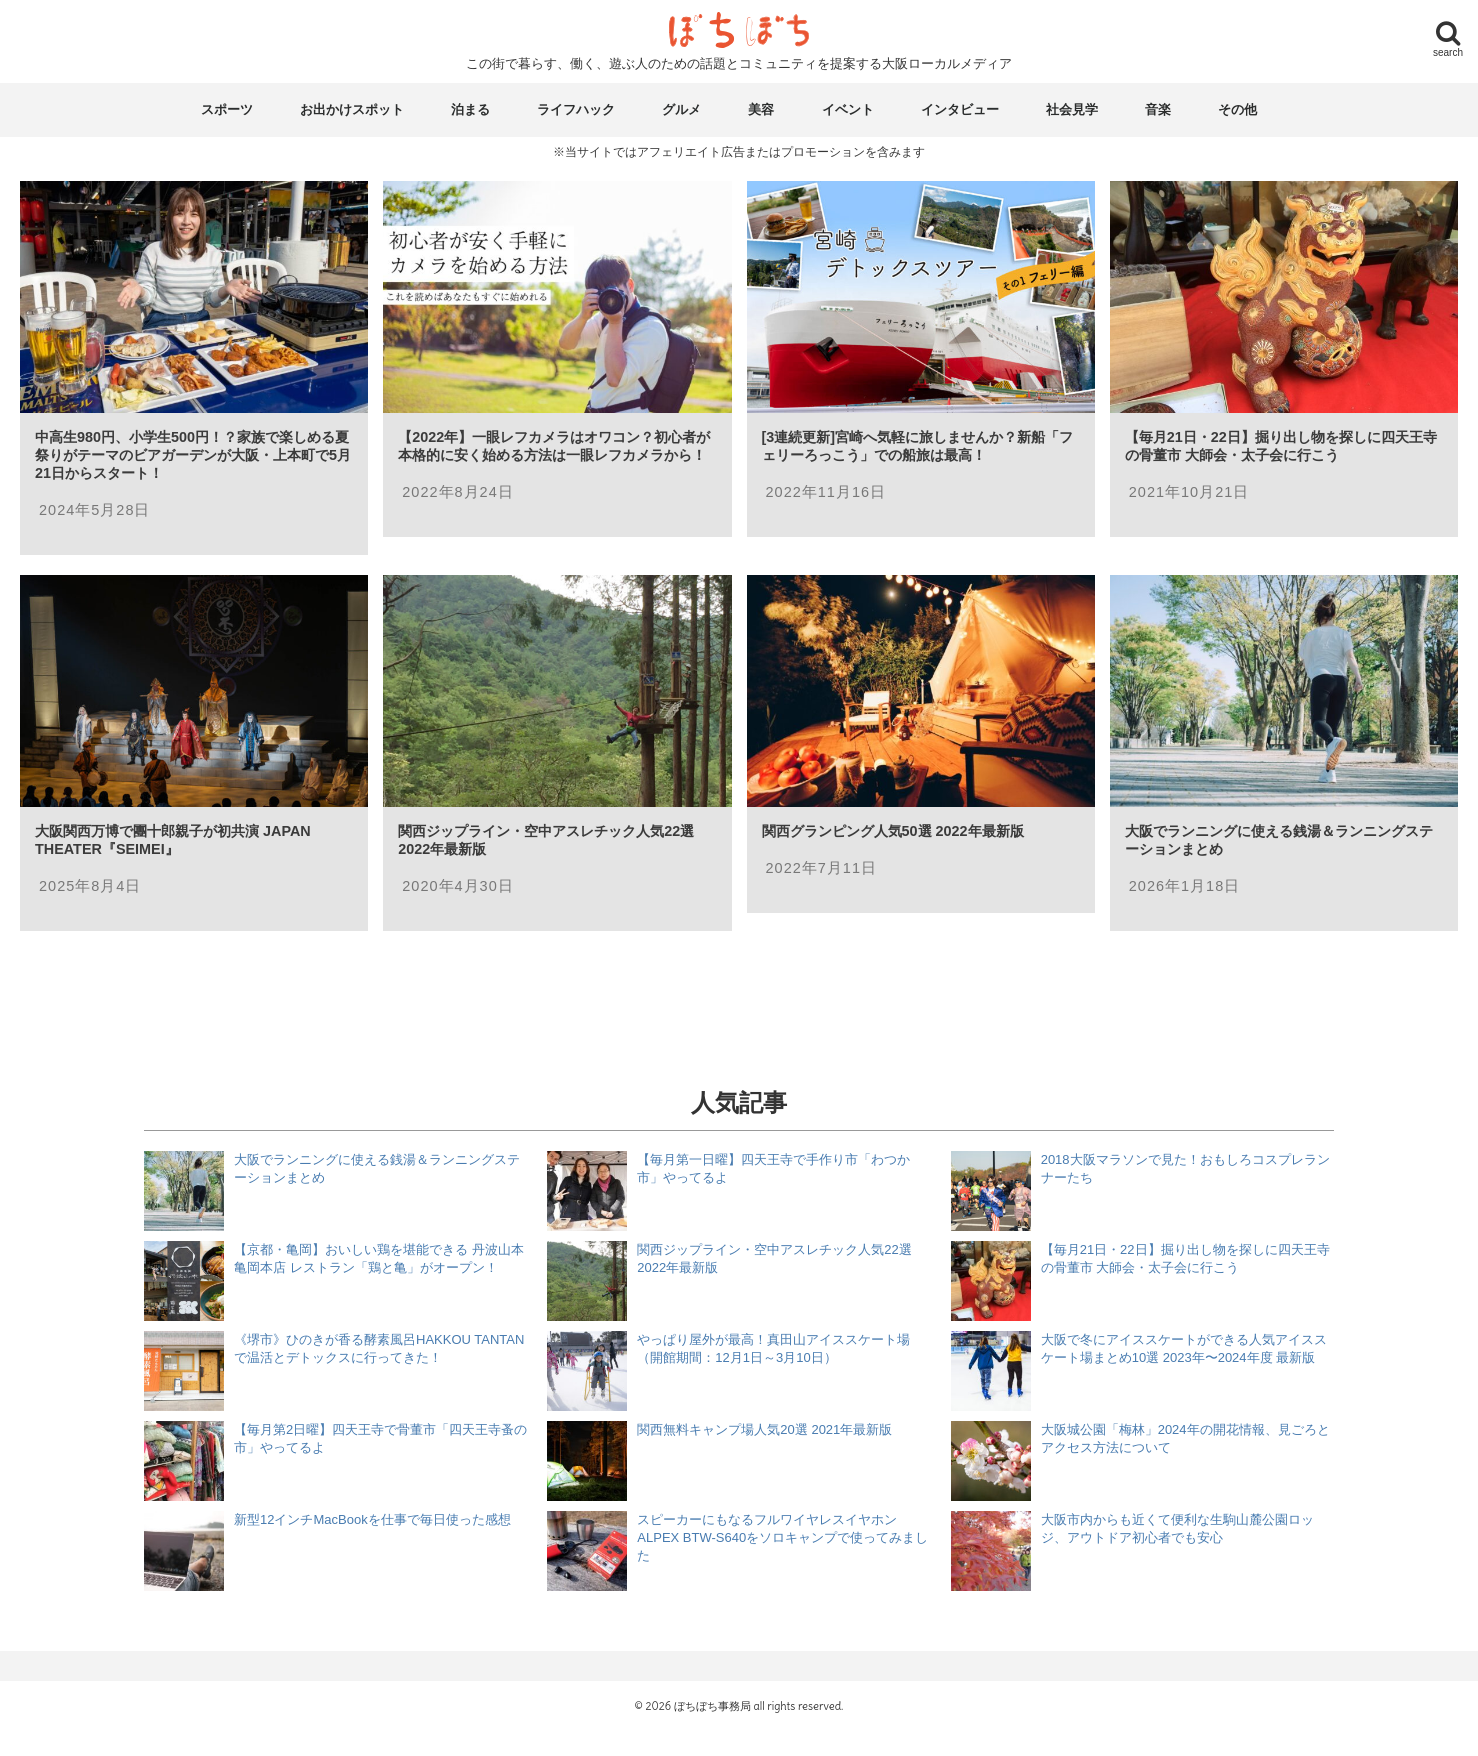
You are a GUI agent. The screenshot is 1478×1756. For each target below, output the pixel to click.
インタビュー (960, 109)
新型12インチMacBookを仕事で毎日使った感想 (372, 1519)
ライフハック (576, 109)
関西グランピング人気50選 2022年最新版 (893, 831)
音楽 (1158, 109)
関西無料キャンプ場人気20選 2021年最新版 (764, 1429)
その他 (1237, 109)
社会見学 (1072, 109)
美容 (761, 109)
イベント (848, 109)
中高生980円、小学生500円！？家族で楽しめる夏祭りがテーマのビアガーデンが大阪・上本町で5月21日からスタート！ (193, 455)
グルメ (681, 109)
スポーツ (227, 109)
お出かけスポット (352, 109)
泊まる (470, 109)
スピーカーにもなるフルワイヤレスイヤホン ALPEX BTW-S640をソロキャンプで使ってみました (782, 1537)
